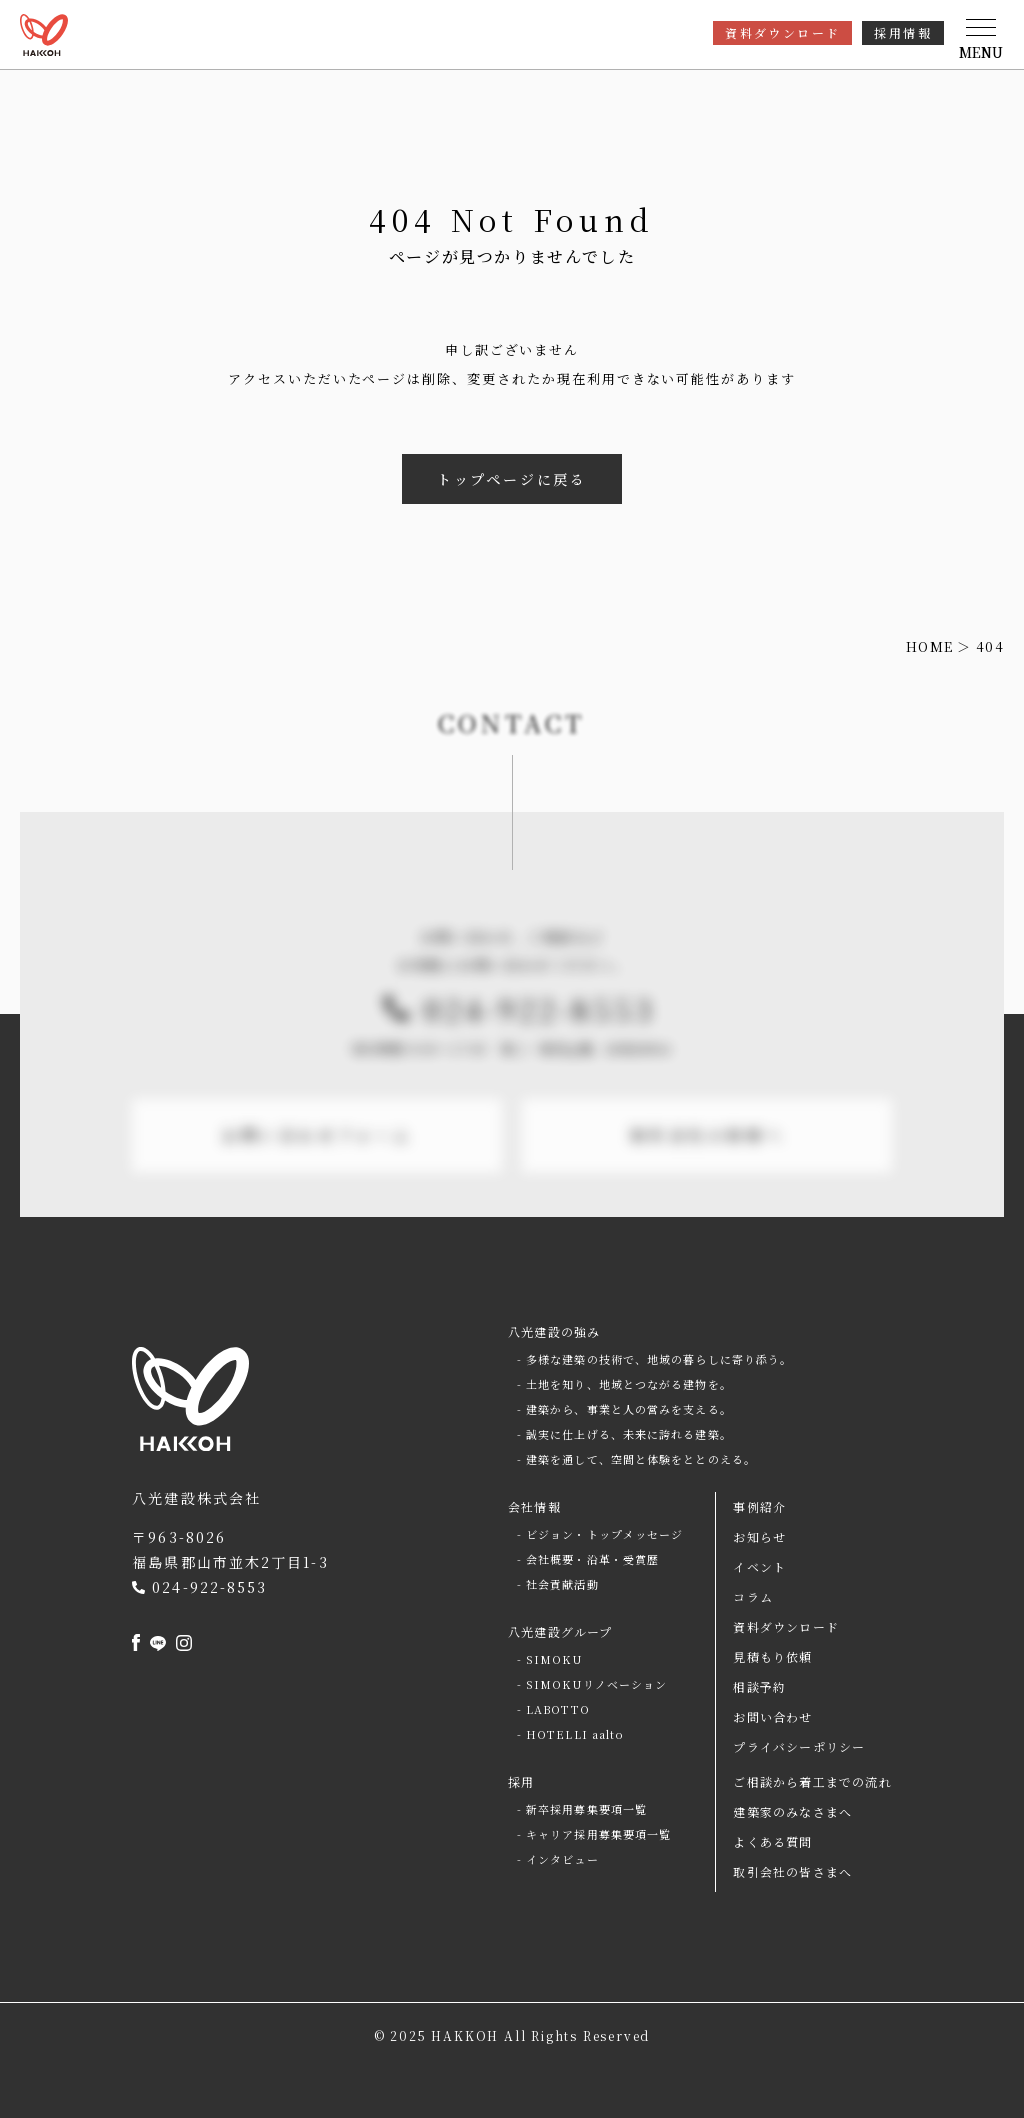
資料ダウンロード (782, 32)
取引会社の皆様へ (707, 1179)
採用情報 (903, 32)
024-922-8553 (539, 1053)
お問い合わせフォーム (317, 1179)
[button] (981, 40)
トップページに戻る (512, 479)
